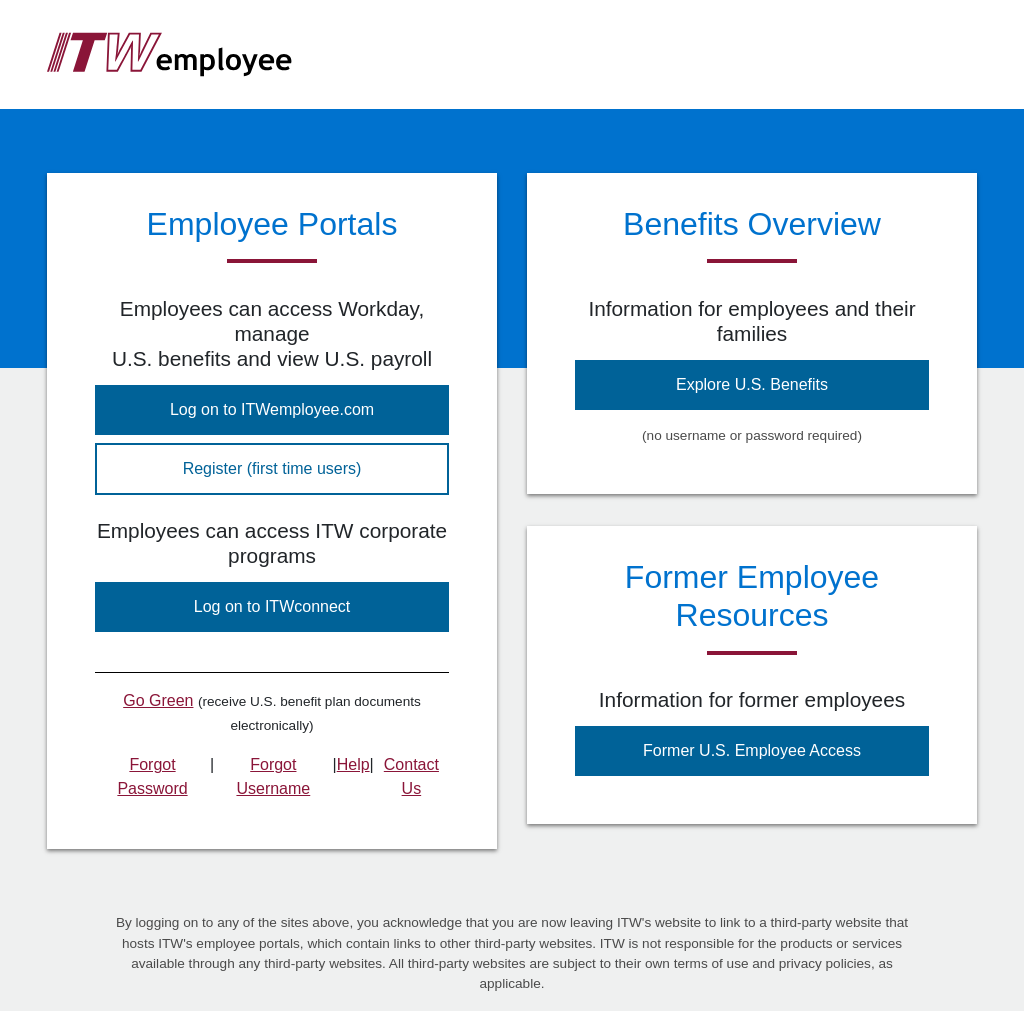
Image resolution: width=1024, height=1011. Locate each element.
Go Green (158, 700)
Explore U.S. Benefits (752, 384)
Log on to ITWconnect (272, 606)
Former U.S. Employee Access (752, 750)
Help (353, 764)
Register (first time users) (272, 468)
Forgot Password (152, 776)
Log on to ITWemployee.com (272, 409)
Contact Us (411, 776)
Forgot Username (273, 776)
